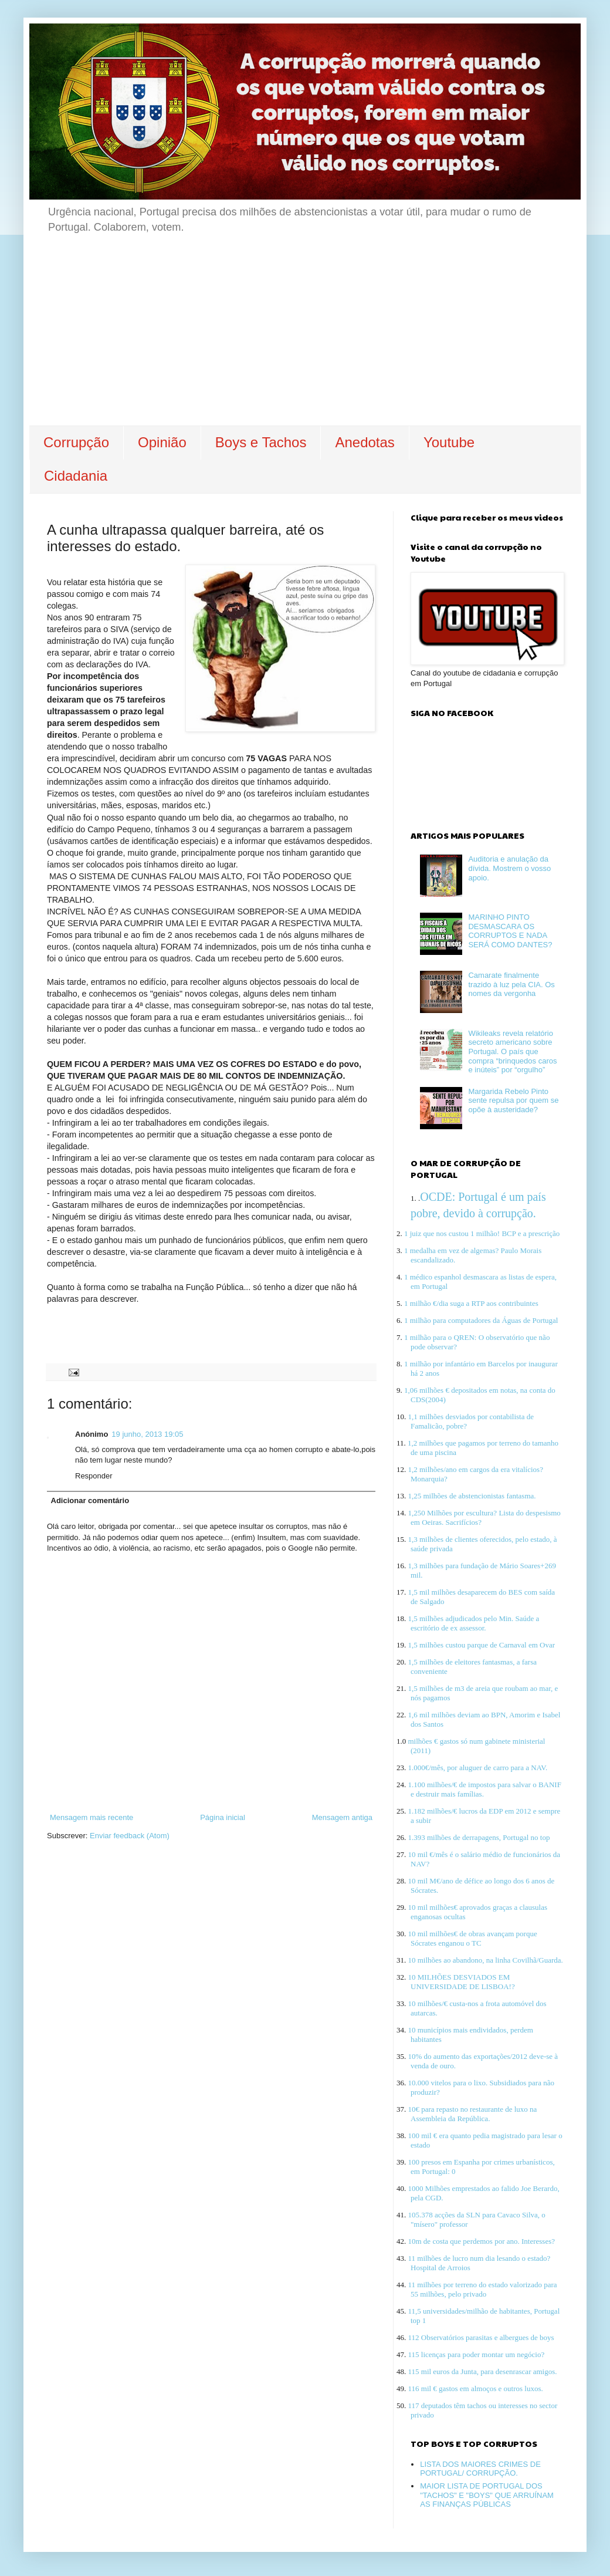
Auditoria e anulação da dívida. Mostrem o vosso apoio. (509, 868)
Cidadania (75, 476)
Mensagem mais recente (91, 1817)
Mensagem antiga (342, 1817)
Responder (94, 1475)
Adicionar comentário (90, 1500)
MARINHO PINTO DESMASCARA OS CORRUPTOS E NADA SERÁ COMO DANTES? (510, 931)
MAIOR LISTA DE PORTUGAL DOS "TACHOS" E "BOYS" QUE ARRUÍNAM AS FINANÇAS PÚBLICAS (487, 2495)
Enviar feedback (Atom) (130, 1835)
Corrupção (76, 442)
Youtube (449, 442)
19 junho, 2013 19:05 (147, 1434)
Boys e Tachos (261, 442)
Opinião (162, 442)
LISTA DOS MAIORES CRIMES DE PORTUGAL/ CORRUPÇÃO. (480, 2469)
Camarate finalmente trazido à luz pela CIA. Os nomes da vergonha (511, 984)
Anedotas (364, 442)
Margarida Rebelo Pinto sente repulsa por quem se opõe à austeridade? (513, 1100)
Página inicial (222, 1817)
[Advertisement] (305, 337)
